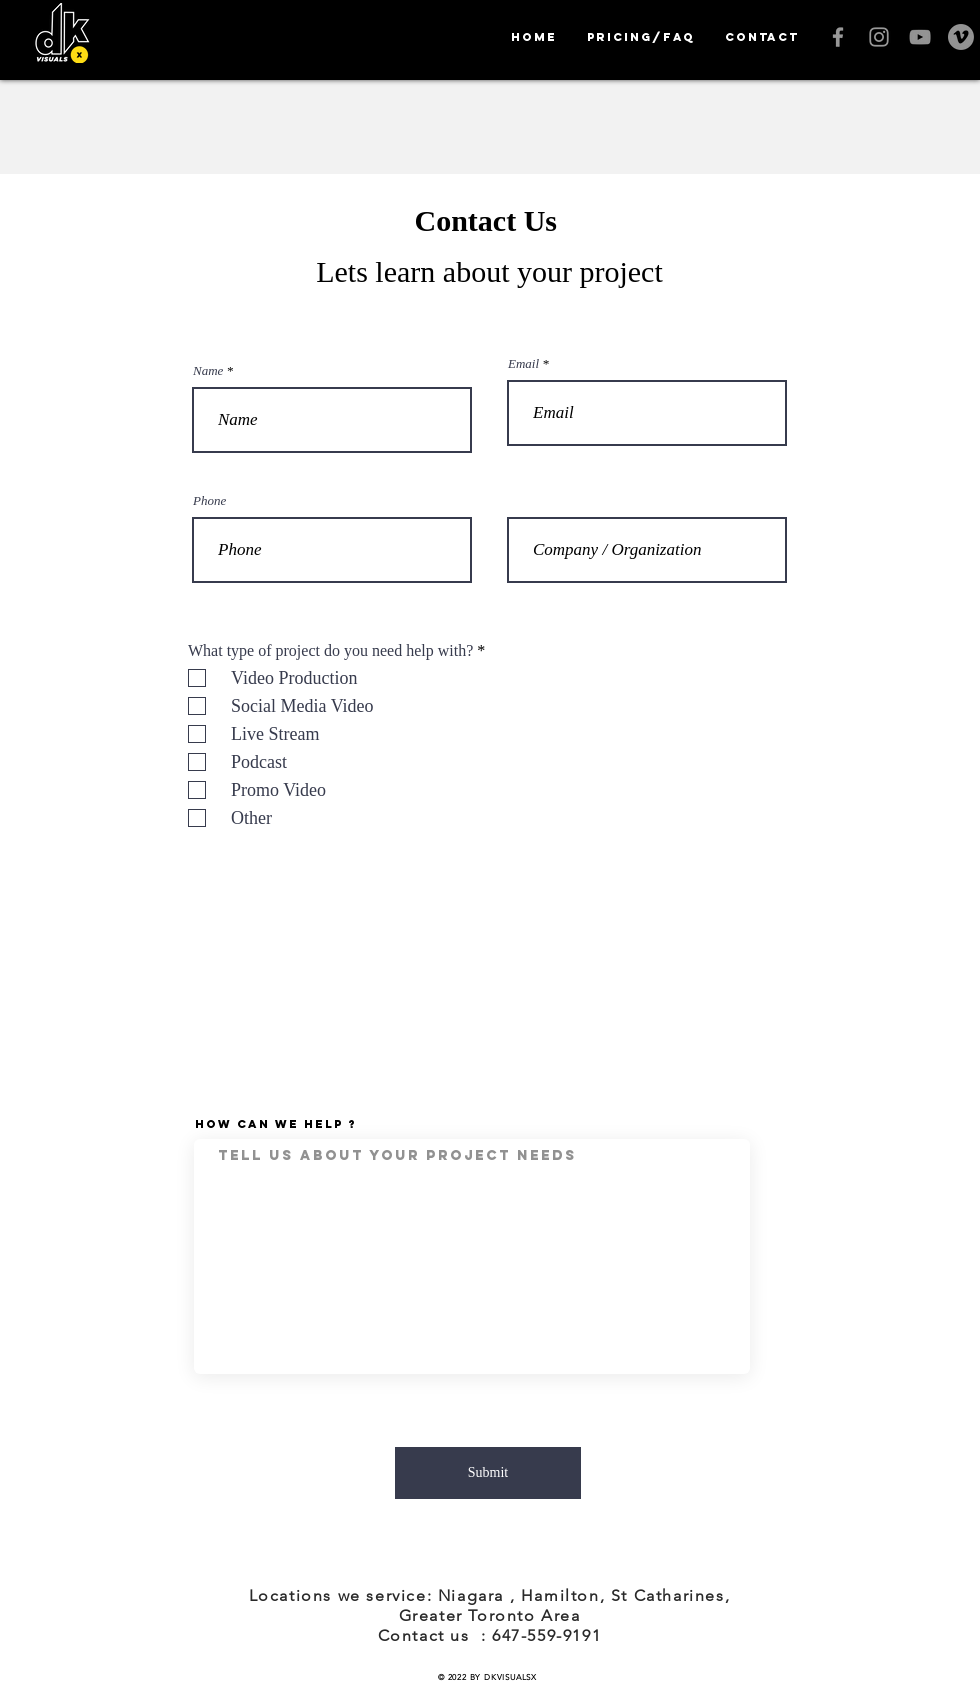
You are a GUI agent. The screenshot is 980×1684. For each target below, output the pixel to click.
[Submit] (488, 1473)
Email (523, 363)
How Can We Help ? (276, 1124)
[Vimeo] (961, 37)
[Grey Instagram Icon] (879, 37)
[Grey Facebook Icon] (838, 37)
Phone (209, 500)
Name (208, 370)
